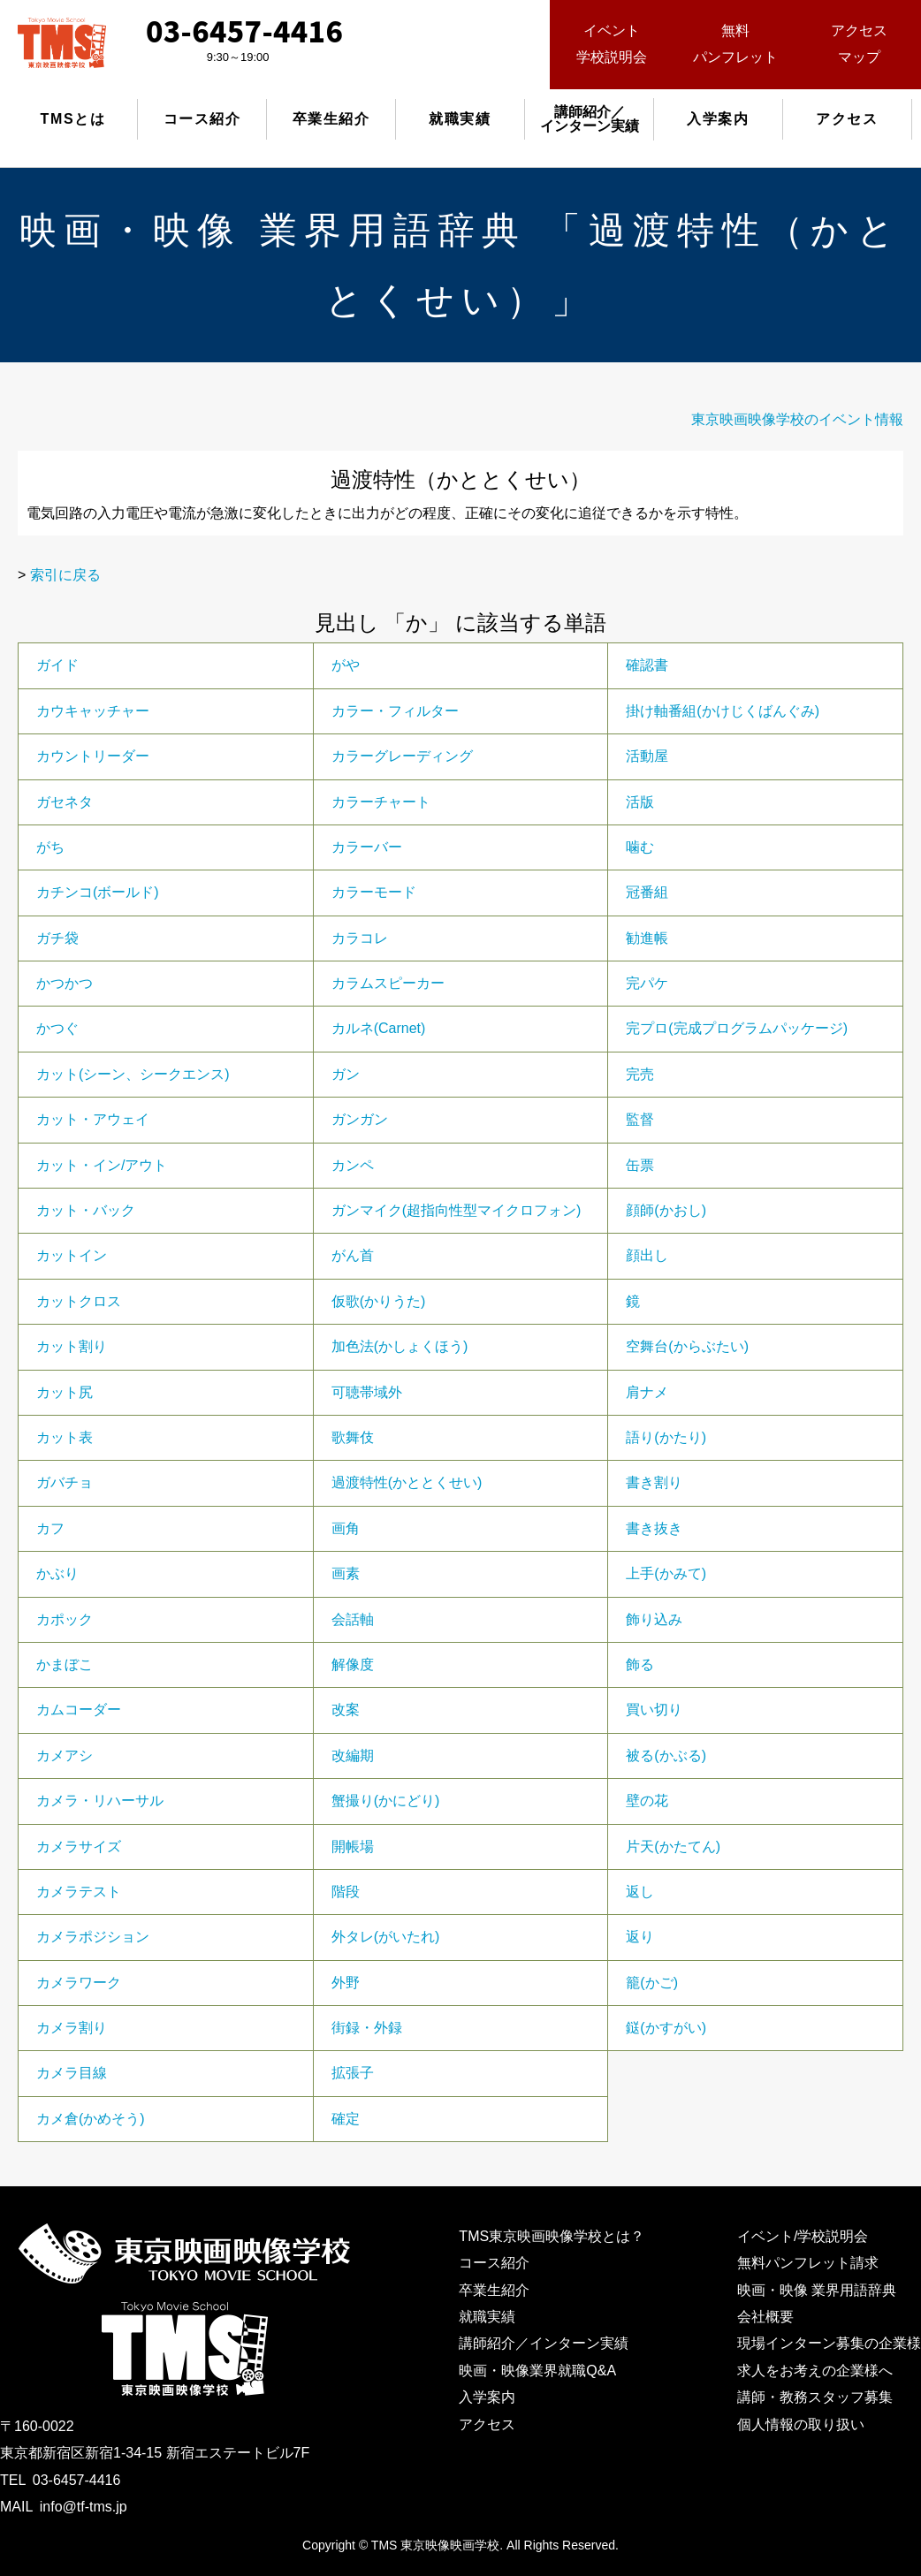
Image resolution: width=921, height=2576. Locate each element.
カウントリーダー (92, 756)
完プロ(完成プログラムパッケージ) (737, 1028)
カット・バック (85, 1210)
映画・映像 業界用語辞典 (816, 2290)
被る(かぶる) (666, 1755)
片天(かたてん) (673, 1846)
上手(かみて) (666, 1573)
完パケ (647, 983)
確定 (345, 2118)
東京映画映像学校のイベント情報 (797, 419)
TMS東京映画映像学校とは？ (551, 2236)
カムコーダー (78, 1709)
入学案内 (718, 118)
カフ (50, 1528)
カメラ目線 (71, 2072)
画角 (345, 1528)
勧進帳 (647, 938)
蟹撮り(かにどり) (385, 1800)
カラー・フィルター (395, 710)
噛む (640, 847)
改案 (345, 1709)
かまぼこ (64, 1664)
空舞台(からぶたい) (687, 1346)
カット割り (71, 1346)
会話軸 (352, 1619)
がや (345, 664)
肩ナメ (647, 1392)
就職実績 (460, 118)
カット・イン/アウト (101, 1165)
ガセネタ (64, 801)
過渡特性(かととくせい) (407, 1482)
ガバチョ (64, 1482)
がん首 (352, 1255)
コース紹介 (202, 118)
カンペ (352, 1165)
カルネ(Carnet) (378, 1028)
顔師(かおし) (666, 1210)
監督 (640, 1119)
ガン (345, 1074)
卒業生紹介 (331, 118)
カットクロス (78, 1301)
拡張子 (352, 2072)
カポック (64, 1619)
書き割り (654, 1482)
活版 (640, 801)
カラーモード (373, 892)
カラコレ (359, 938)
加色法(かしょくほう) (399, 1346)
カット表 (64, 1437)
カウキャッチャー (92, 710)
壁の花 (647, 1800)
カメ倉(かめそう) (90, 2118)
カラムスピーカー (388, 983)
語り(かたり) (666, 1437)
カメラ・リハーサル (100, 1800)
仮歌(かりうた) (378, 1301)
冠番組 (647, 892)
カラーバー (366, 847)
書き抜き (654, 1528)
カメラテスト (78, 1891)
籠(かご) (652, 1982)
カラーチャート (380, 801)
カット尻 (64, 1392)
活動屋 (647, 756)
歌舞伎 (352, 1437)
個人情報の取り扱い (800, 2424)
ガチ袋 (57, 938)
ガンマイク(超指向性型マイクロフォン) (456, 1210)
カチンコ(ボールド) (97, 892)
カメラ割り (71, 2027)
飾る (640, 1664)
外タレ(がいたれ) (385, 1936)
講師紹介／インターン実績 (543, 2343)
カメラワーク (78, 1982)
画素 (345, 1573)
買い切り (654, 1709)
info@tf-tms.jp (83, 2506)
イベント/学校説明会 (802, 2236)
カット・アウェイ (92, 1119)
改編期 (352, 1755)
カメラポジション (92, 1936)
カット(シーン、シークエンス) (133, 1074)
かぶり (57, 1573)
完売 (640, 1074)
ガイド (57, 664)
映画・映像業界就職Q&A (537, 2370)
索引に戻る (65, 574)
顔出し (647, 1255)
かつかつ (64, 983)
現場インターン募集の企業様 (829, 2343)
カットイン (71, 1255)
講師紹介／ (589, 118)
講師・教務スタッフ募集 (815, 2397)
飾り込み (654, 1619)
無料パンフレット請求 (808, 2262)
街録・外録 (366, 2027)
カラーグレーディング (402, 756)
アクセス (847, 118)
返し (640, 1891)
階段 (345, 1891)
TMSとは (73, 118)
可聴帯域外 (366, 1392)
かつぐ (57, 1028)
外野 (345, 1982)
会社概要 (765, 2316)
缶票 (640, 1165)
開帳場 (352, 1846)
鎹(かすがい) (666, 2027)
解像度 (352, 1664)
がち (50, 847)
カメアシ (64, 1755)
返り (640, 1936)
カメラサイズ (78, 1846)
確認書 (647, 664)
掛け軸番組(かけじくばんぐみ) (722, 710)
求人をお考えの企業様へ (815, 2370)
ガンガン (359, 1119)
